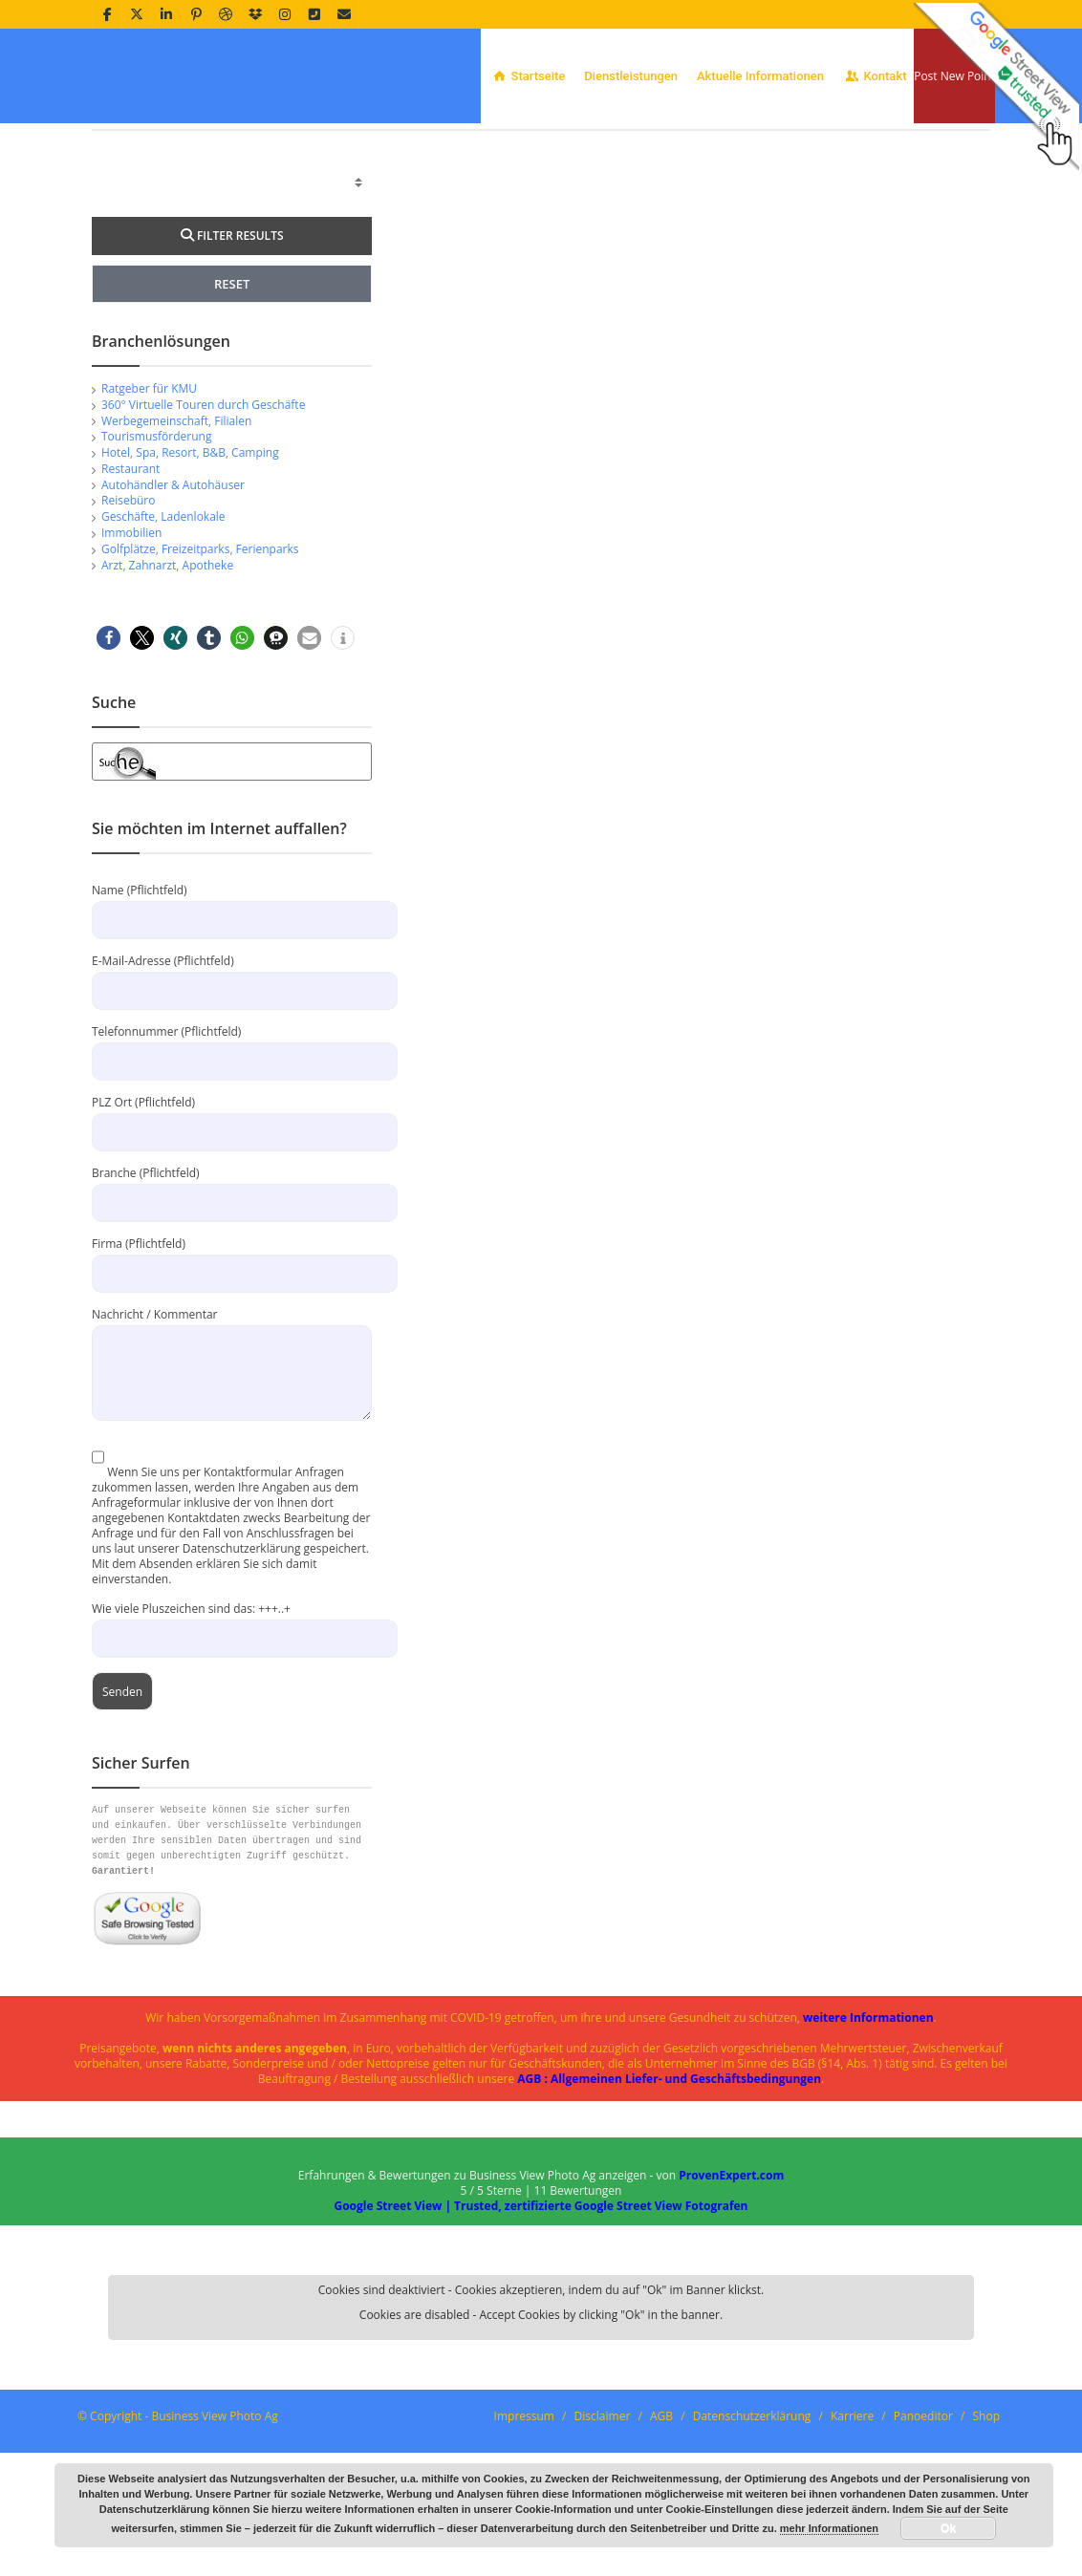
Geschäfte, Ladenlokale (163, 640)
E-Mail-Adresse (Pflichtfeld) (232, 1098)
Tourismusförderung (156, 559)
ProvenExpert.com (731, 2298)
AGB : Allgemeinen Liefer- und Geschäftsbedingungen (669, 2202)
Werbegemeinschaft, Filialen (176, 544)
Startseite (527, 76)
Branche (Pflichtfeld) (232, 1310)
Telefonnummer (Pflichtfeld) (232, 1169)
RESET (231, 407)
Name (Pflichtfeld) (232, 1027)
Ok (948, 2528)
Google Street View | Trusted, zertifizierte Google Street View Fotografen (540, 2329)
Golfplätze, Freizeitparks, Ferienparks (200, 672)
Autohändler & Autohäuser (173, 608)
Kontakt (875, 76)
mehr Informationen (829, 2528)
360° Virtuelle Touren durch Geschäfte (203, 528)
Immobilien (131, 656)
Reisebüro (128, 623)
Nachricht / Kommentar (232, 1466)
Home (857, 148)
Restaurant (130, 592)
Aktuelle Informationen (760, 76)
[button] (108, 761)
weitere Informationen (868, 2141)
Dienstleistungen (631, 76)
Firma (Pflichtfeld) (232, 1381)
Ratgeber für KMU (149, 512)
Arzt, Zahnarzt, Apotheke (167, 688)
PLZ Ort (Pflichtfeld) (232, 1239)
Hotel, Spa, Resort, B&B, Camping (190, 576)
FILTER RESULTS (232, 359)
